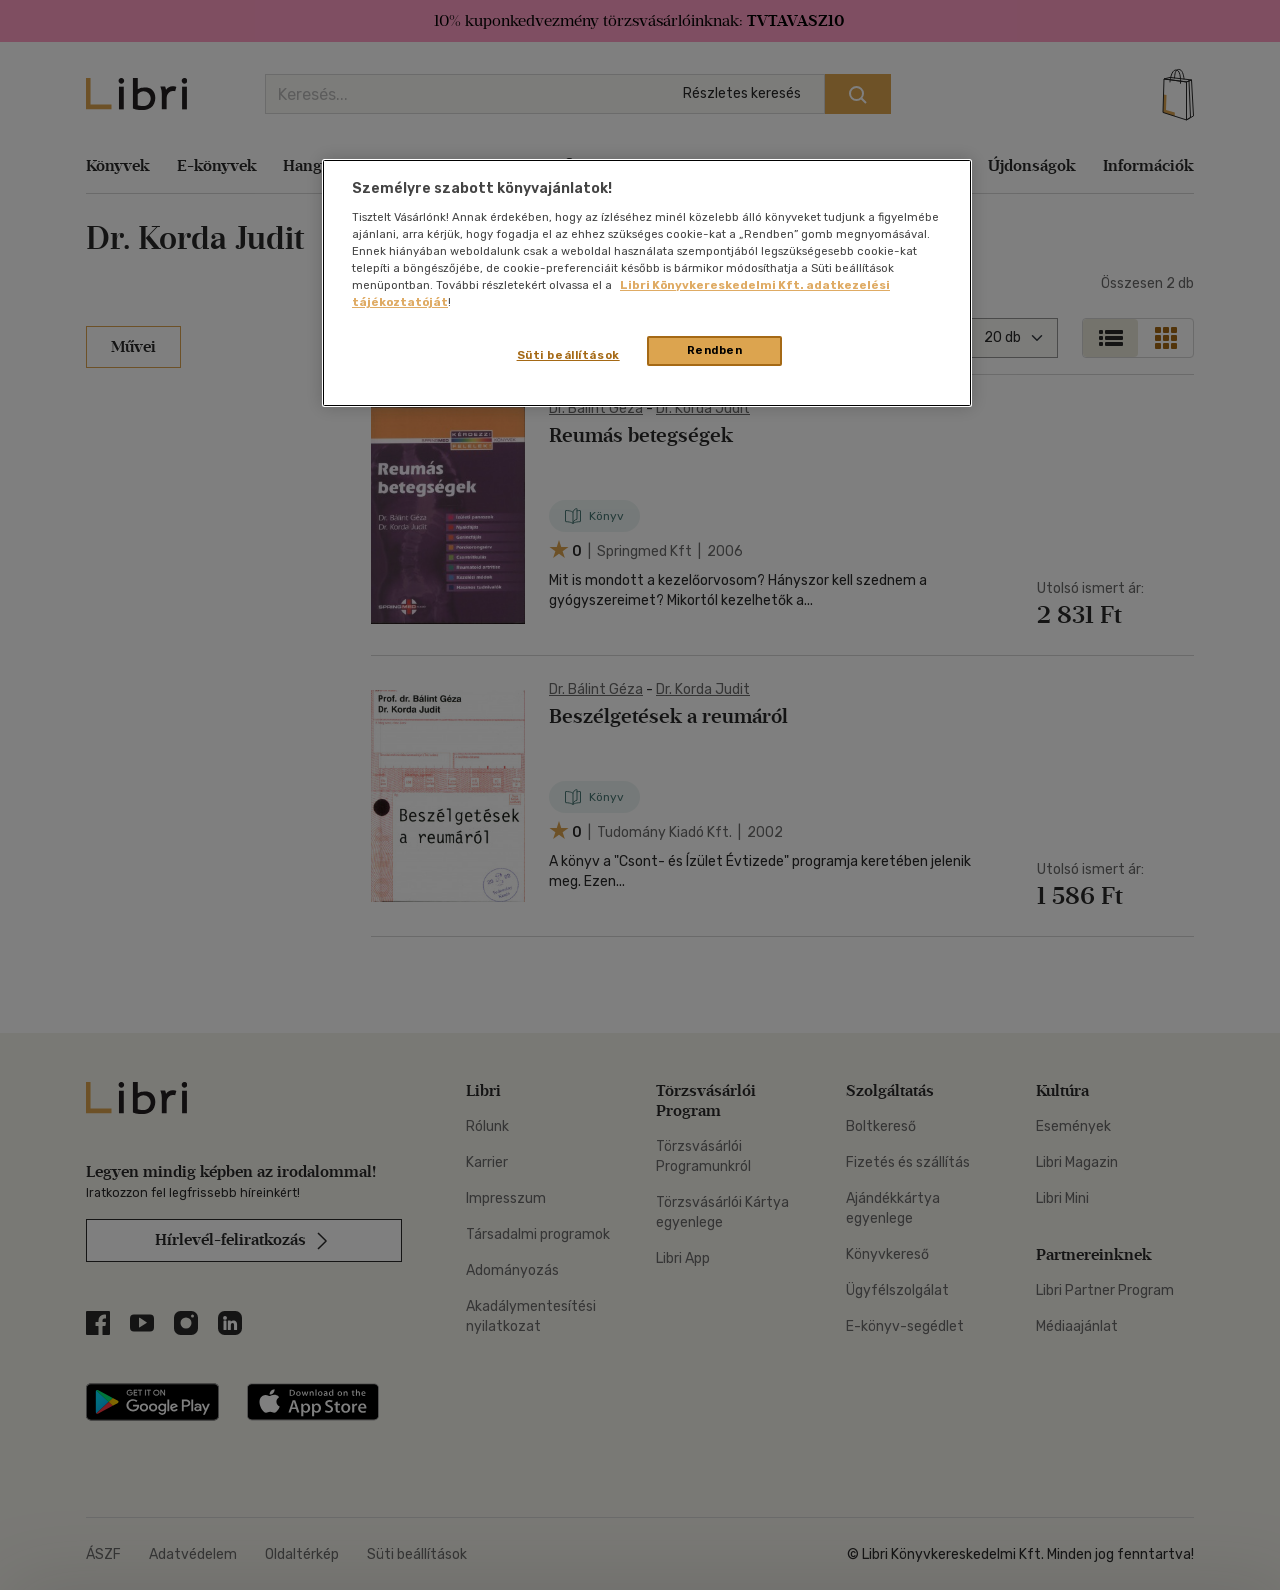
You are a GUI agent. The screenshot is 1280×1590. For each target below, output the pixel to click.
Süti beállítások (568, 355)
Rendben (715, 350)
